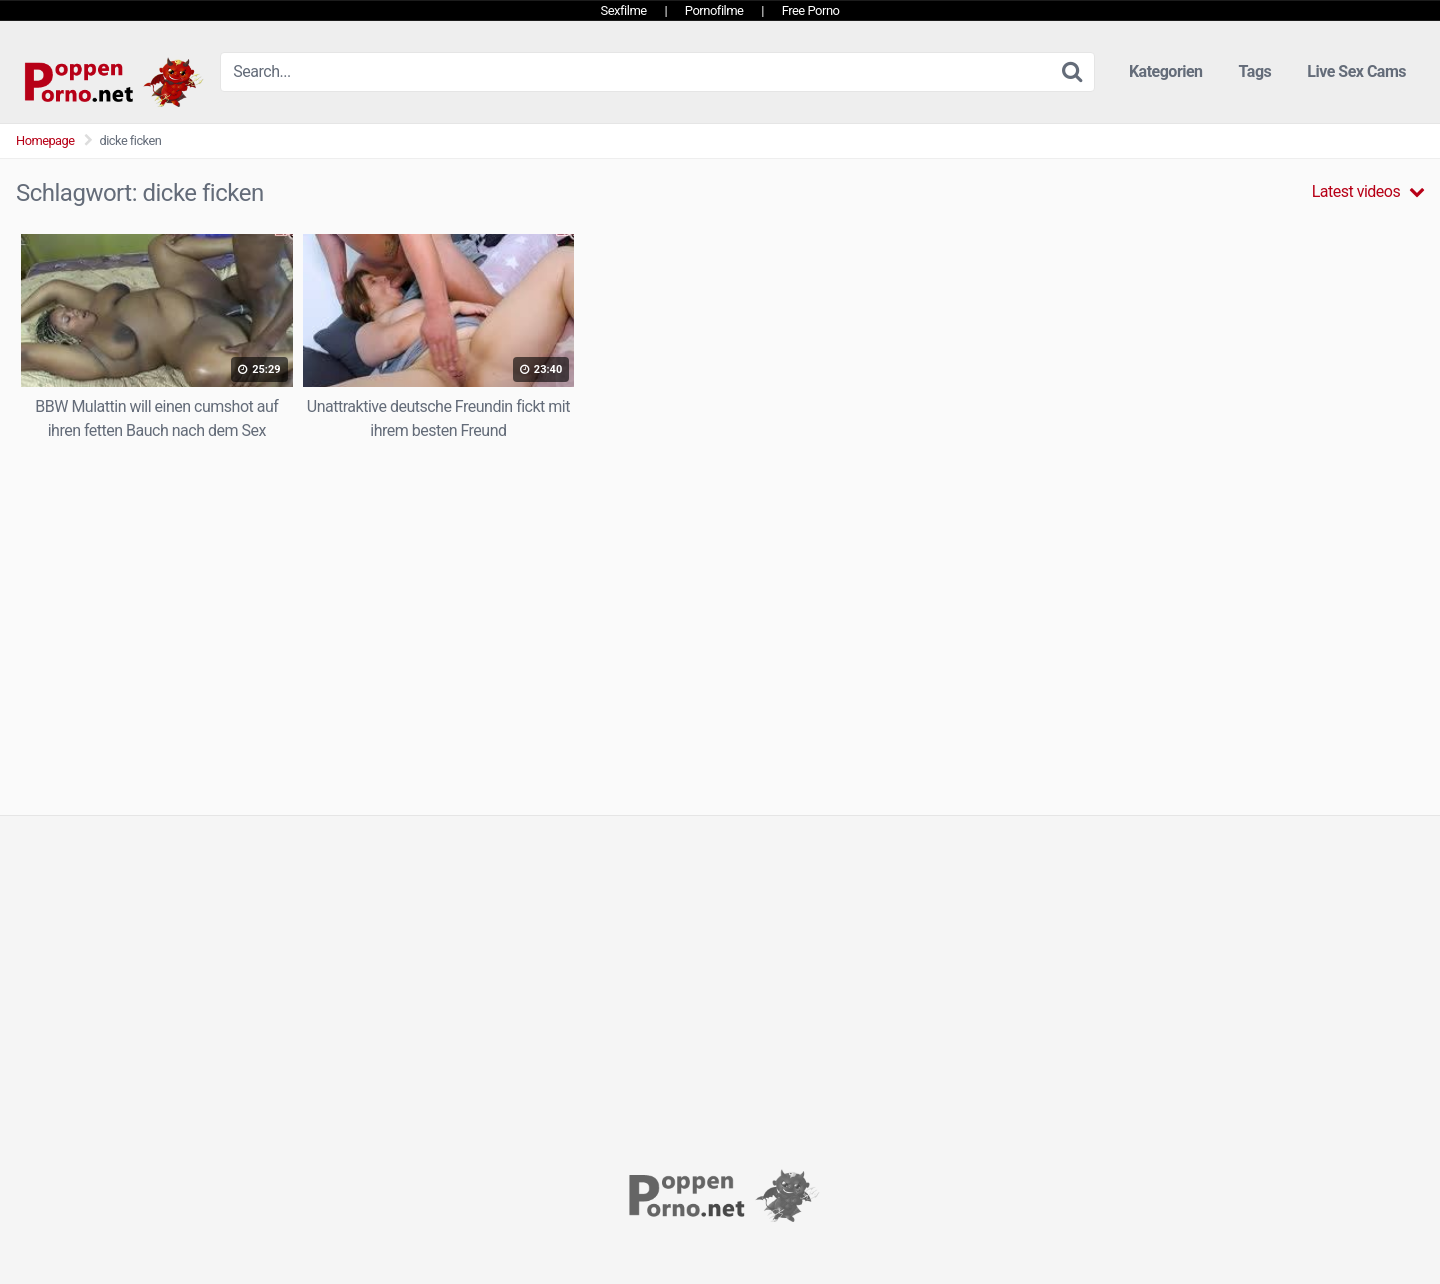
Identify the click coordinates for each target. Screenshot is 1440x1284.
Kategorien (1166, 71)
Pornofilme (714, 10)
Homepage (45, 140)
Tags (1255, 71)
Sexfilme (624, 10)
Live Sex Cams (1356, 71)
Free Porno (811, 10)
